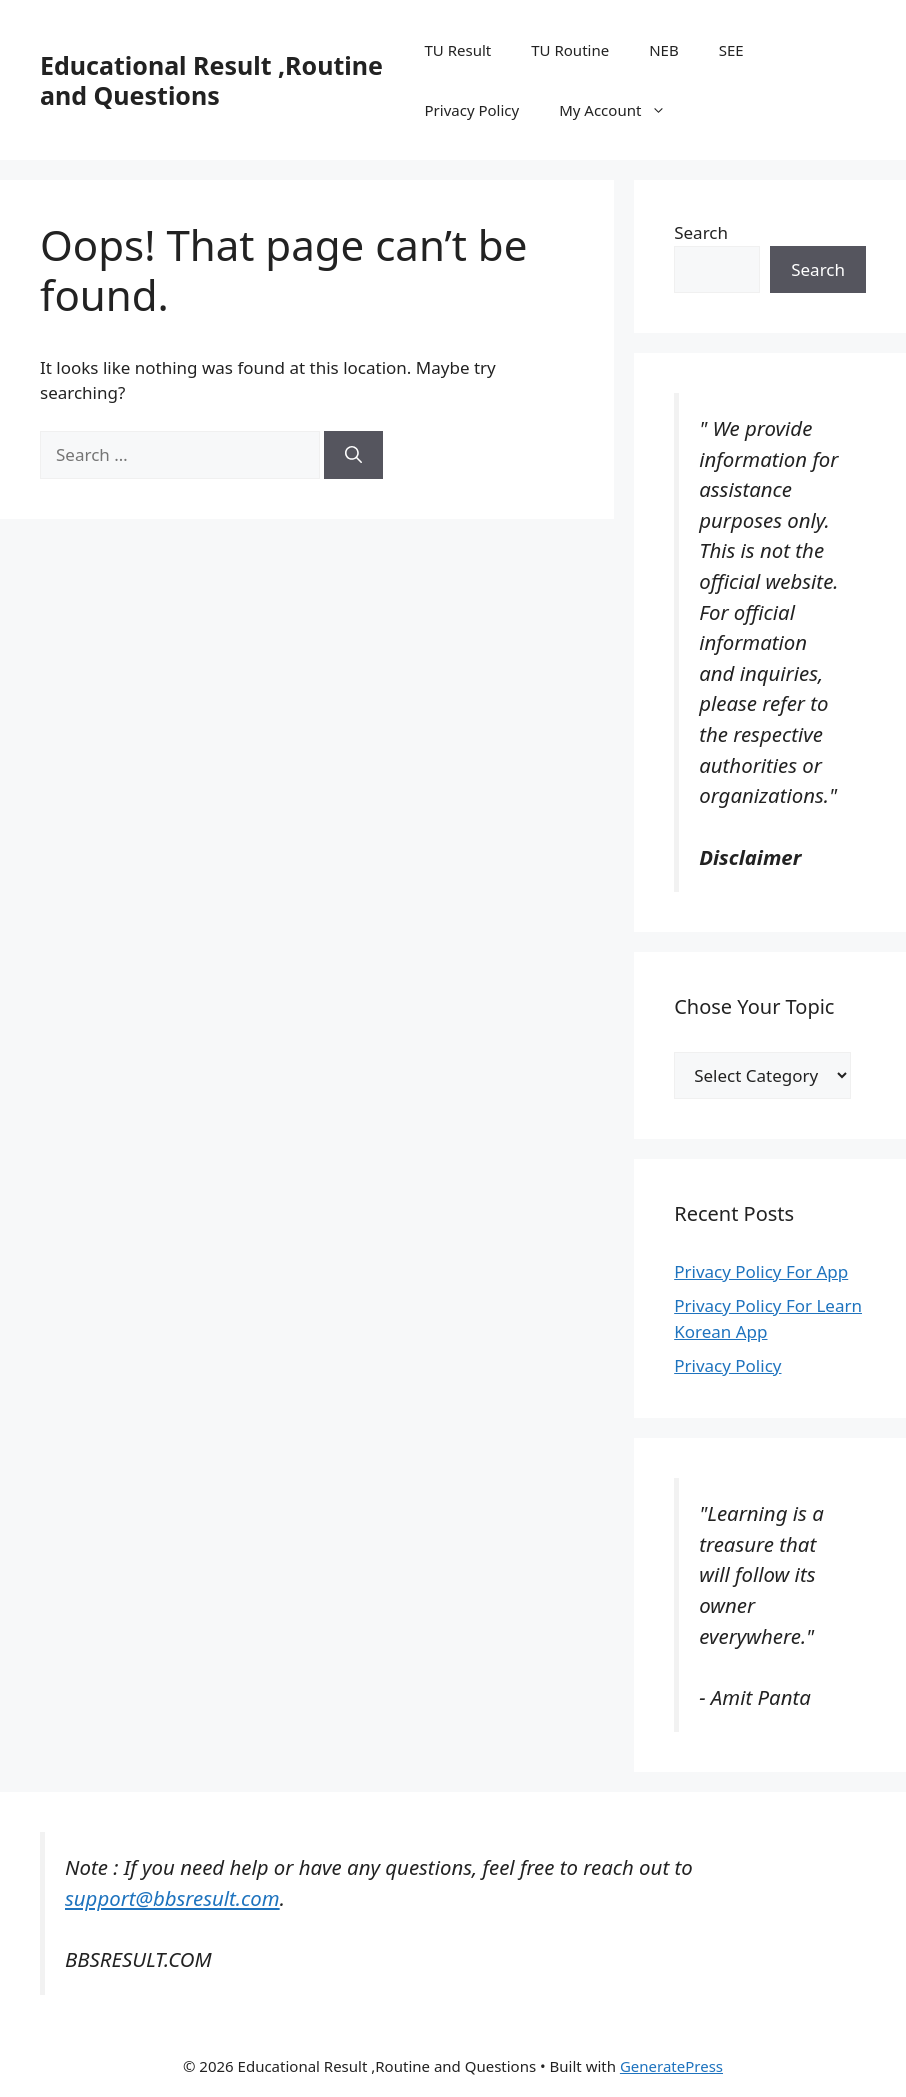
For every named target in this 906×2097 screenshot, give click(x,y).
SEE (731, 50)
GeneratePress (671, 2066)
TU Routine (570, 50)
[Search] (353, 455)
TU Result (458, 50)
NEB (664, 50)
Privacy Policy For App (761, 1271)
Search (701, 232)
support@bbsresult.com (172, 1898)
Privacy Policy (472, 110)
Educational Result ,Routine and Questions (211, 80)
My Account (622, 110)
